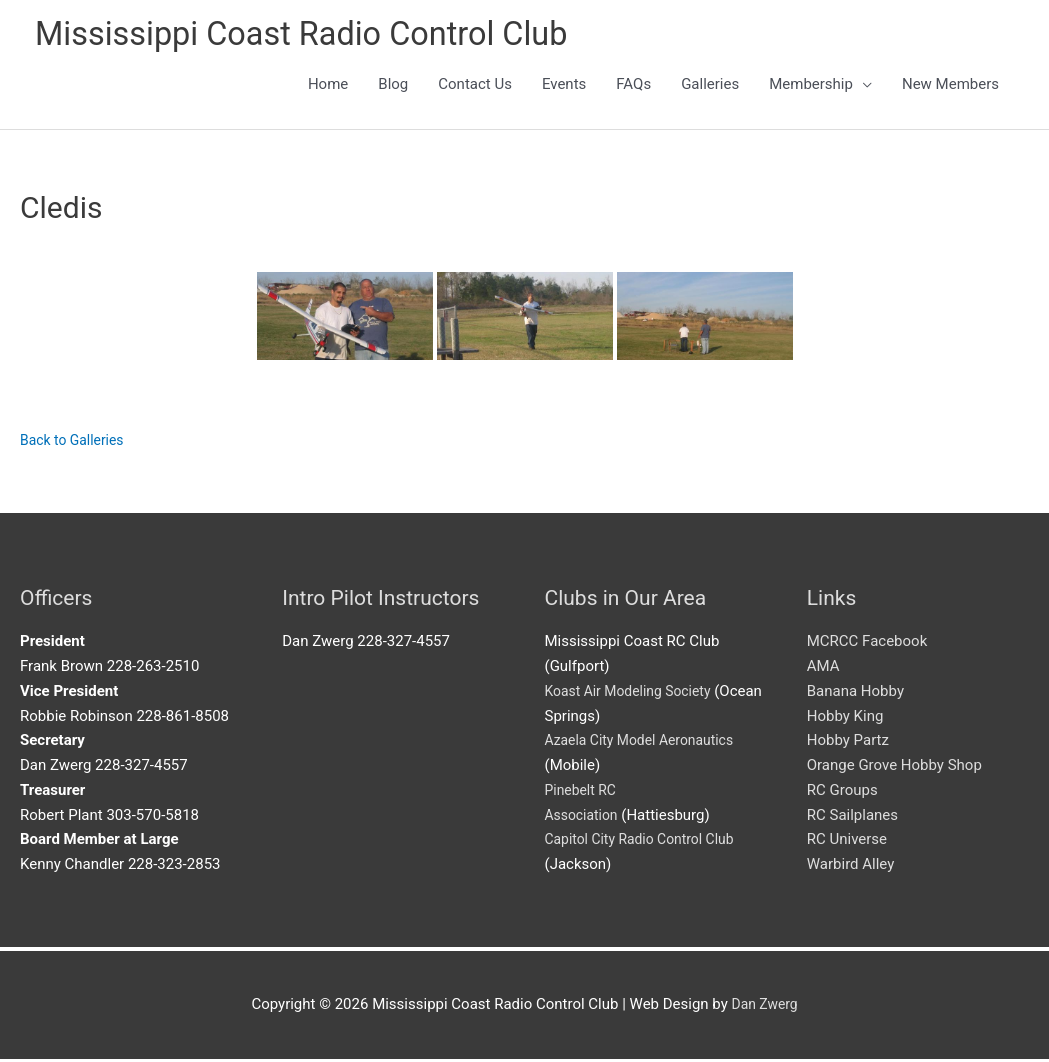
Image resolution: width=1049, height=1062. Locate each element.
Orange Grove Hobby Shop (894, 768)
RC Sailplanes (852, 818)
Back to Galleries (76, 444)
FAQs (633, 87)
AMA (823, 669)
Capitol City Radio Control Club (647, 842)
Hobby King (845, 719)
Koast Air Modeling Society (634, 694)
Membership (811, 87)
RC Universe (847, 842)
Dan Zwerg (764, 1007)
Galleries (710, 87)
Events (564, 87)
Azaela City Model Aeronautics (647, 743)
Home (328, 87)
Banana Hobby (855, 694)
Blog (393, 87)
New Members (950, 87)
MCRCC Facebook (867, 644)
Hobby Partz (848, 743)
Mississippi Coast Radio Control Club (322, 35)
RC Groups (842, 793)
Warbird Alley (851, 867)
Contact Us (475, 87)
